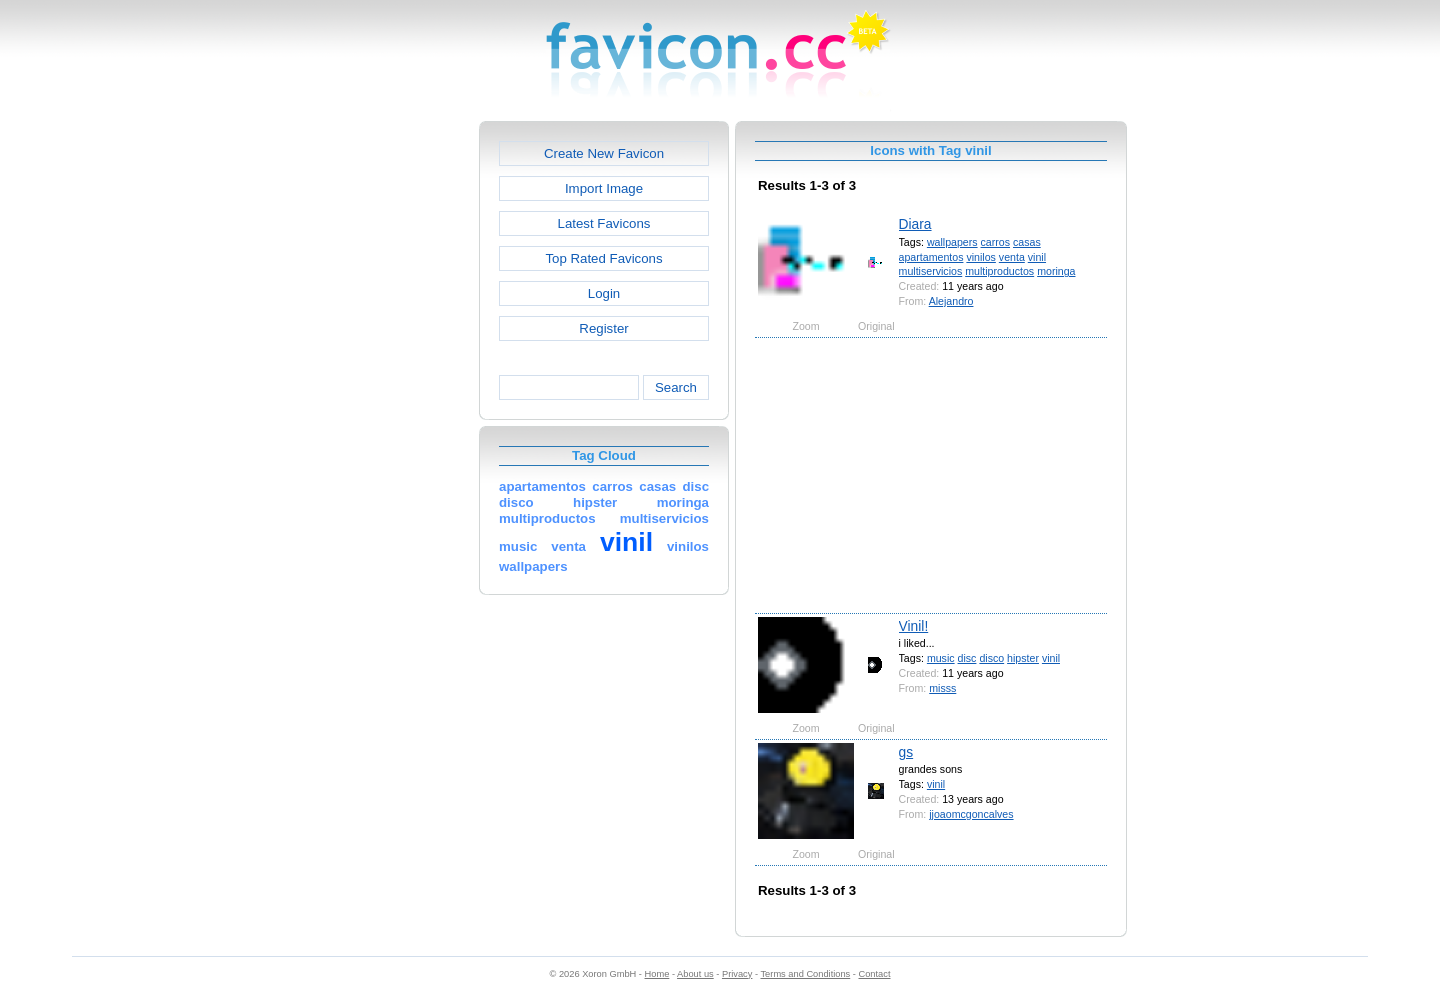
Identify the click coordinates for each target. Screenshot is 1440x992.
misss (942, 688)
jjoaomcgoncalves (971, 814)
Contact (875, 974)
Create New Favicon (604, 153)
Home (657, 974)
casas (1027, 242)
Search (676, 387)
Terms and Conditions (805, 974)
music (941, 658)
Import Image (604, 188)
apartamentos (931, 257)
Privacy (737, 974)
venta (1012, 257)
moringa (1056, 271)
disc (967, 658)
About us (695, 974)
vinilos (980, 257)
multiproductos (999, 271)
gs (906, 752)
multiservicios (931, 271)
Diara (915, 224)
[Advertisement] (393, 421)
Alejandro (951, 301)
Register (603, 328)
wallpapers (952, 242)
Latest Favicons (604, 223)
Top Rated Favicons (603, 258)
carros (995, 242)
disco (991, 658)
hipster (1023, 658)
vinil (1037, 257)
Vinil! (914, 626)
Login (604, 293)
